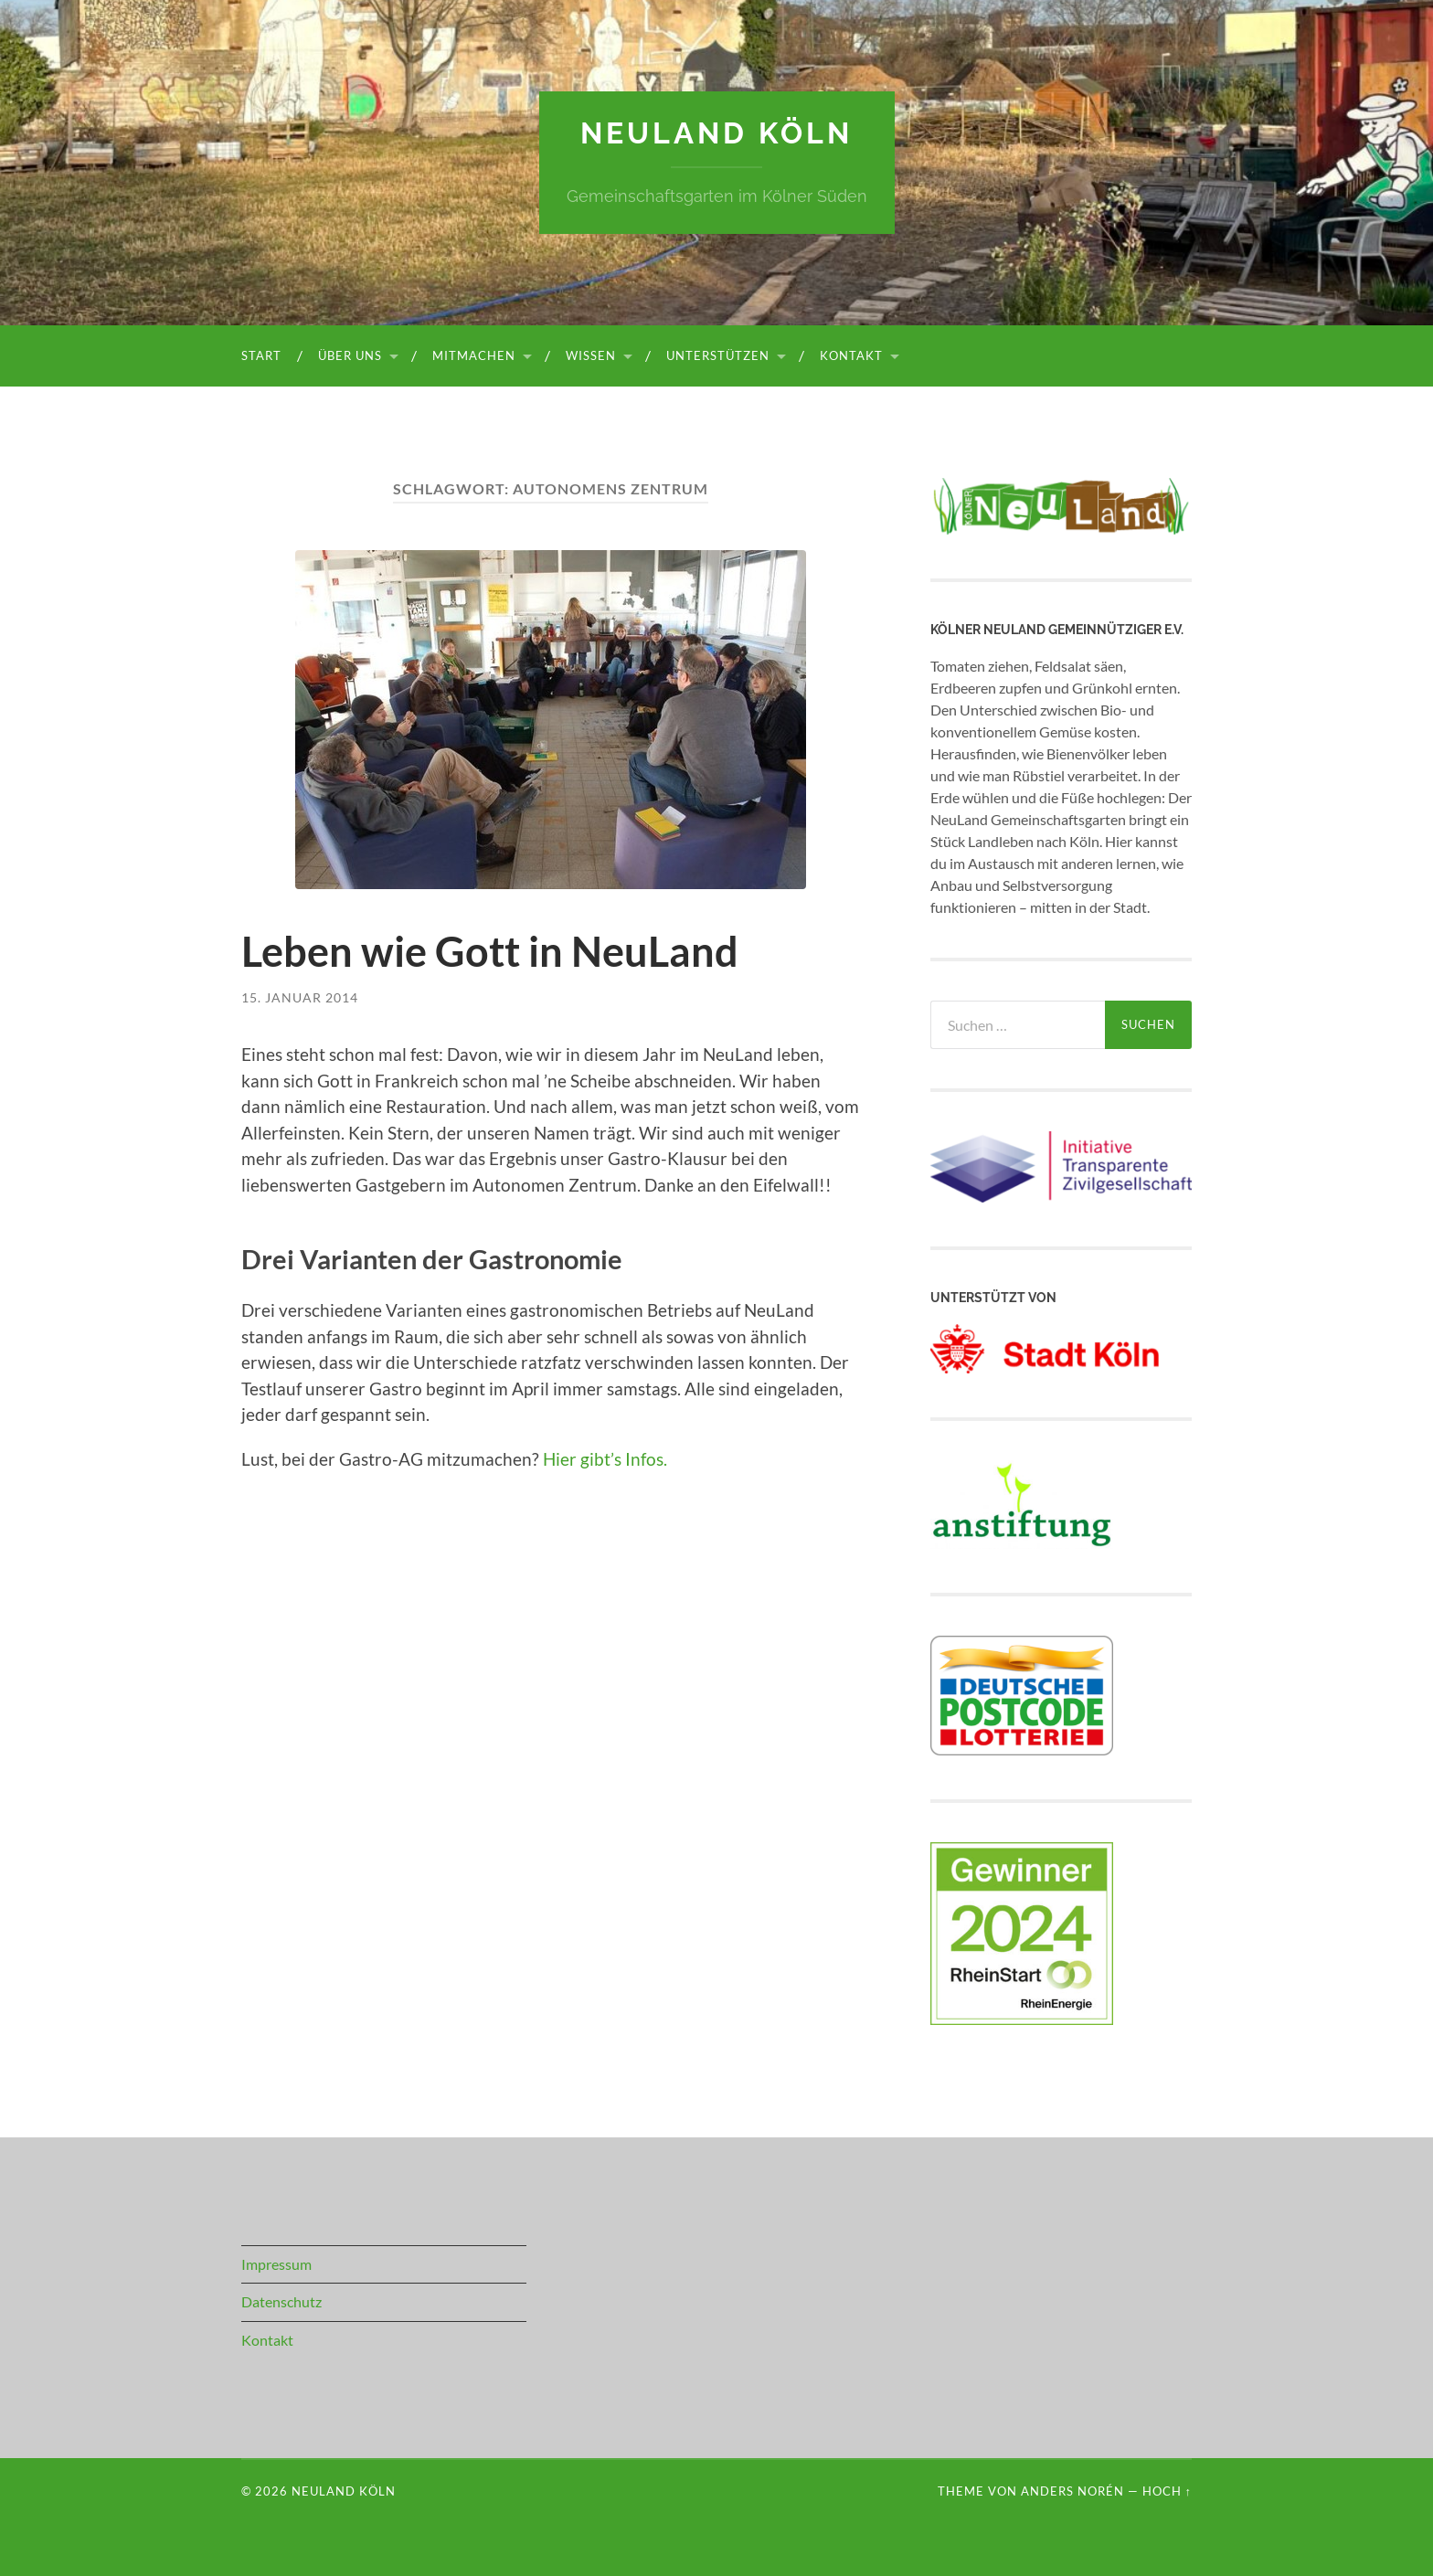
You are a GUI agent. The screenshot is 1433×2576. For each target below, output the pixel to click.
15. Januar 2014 (299, 997)
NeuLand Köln (716, 133)
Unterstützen (718, 355)
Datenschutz (281, 2301)
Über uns (350, 355)
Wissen (591, 355)
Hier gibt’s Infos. (605, 1458)
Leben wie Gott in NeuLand (489, 951)
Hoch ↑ (1167, 2491)
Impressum (276, 2264)
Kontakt (851, 355)
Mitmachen (473, 355)
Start (261, 355)
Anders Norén (1072, 2491)
